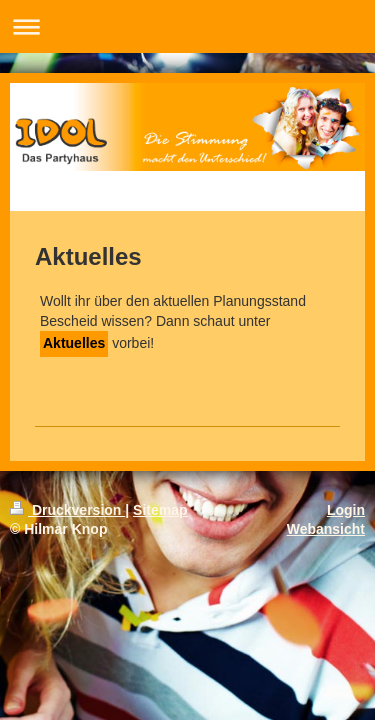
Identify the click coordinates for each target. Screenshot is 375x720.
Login (346, 510)
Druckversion (67, 510)
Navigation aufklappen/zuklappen (187, 26)
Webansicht (326, 529)
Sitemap (160, 510)
